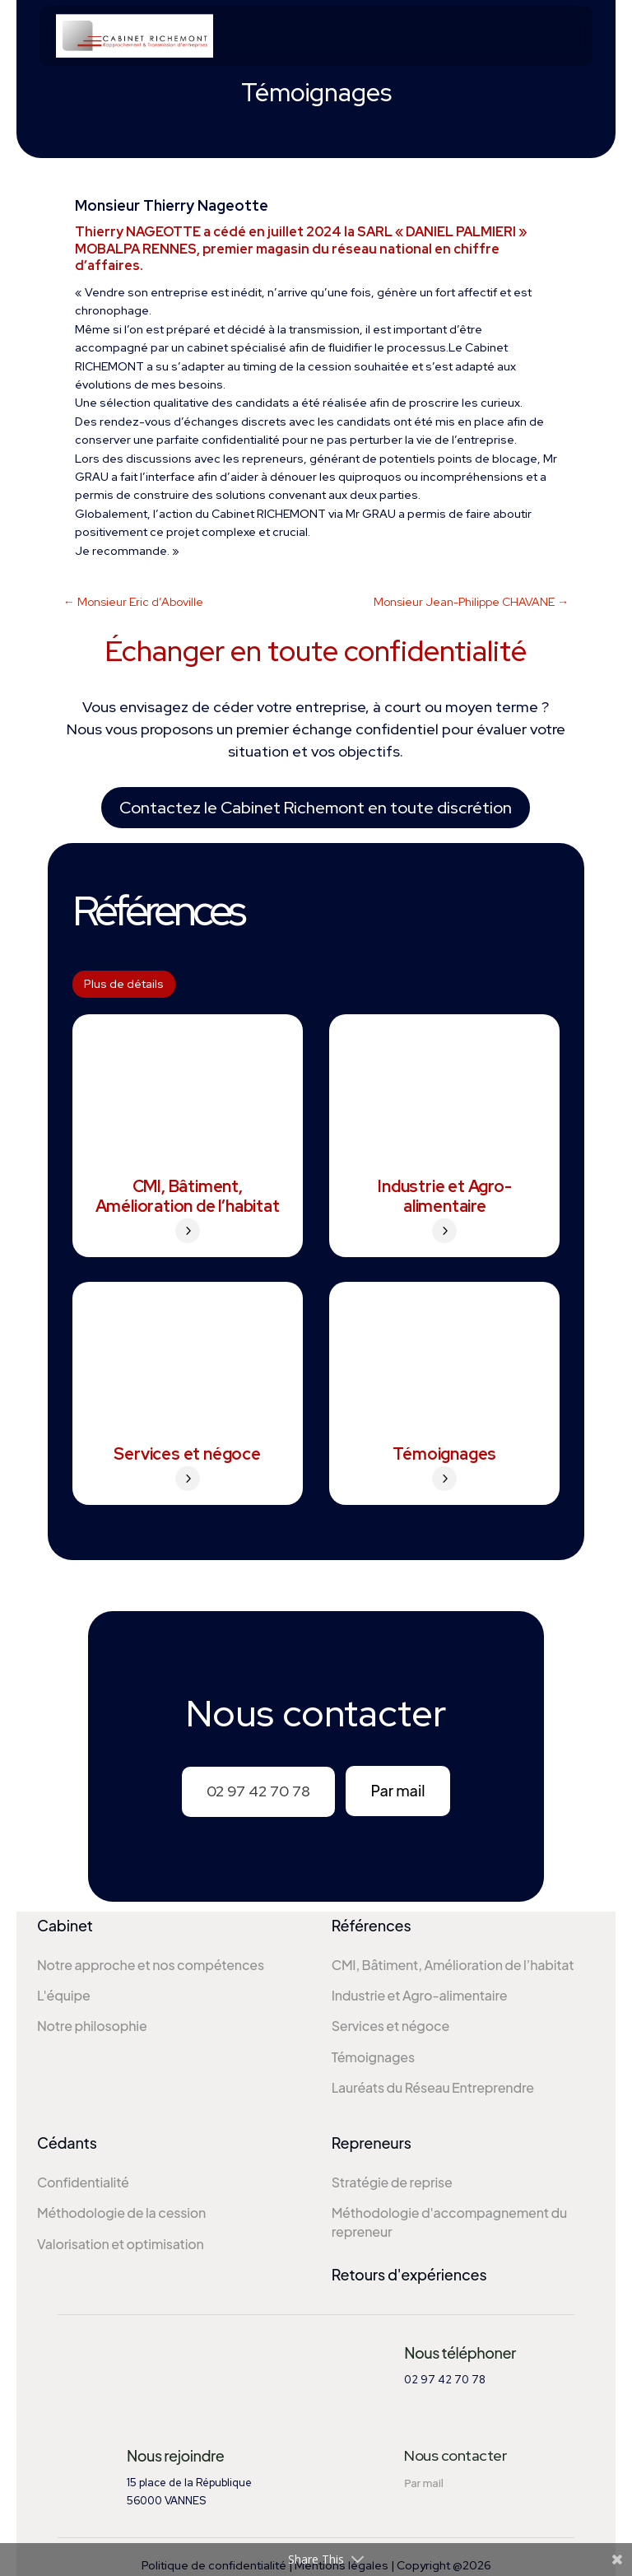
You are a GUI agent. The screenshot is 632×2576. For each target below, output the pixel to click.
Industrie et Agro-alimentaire (444, 1196)
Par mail (397, 1790)
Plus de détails (124, 983)
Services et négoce (187, 1454)
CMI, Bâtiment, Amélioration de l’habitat (187, 1196)
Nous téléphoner (460, 2350)
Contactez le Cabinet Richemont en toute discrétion (315, 807)
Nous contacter (455, 2452)
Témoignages (444, 1454)
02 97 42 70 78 (258, 1791)
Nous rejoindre (175, 2452)
